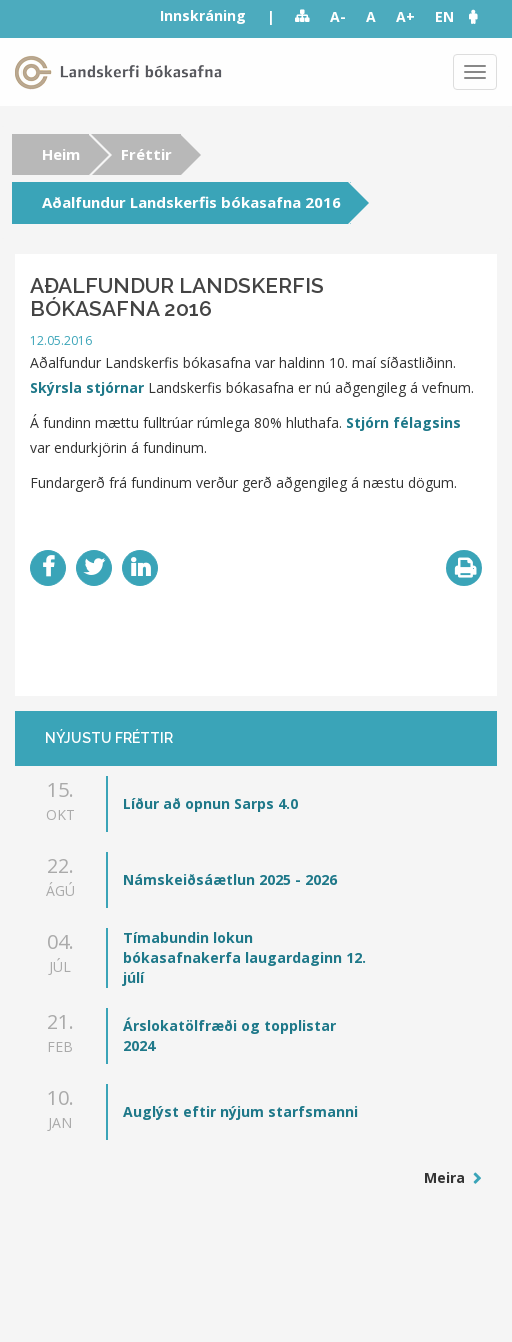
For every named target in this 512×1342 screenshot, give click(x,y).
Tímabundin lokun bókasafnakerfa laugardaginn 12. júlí (244, 957)
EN (444, 16)
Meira (446, 1177)
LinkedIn (140, 568)
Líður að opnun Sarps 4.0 (210, 803)
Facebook (48, 568)
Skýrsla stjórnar (87, 387)
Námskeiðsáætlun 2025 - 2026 (230, 879)
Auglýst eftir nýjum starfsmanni (240, 1111)
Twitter (94, 568)
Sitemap (302, 17)
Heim (61, 154)
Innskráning (203, 15)
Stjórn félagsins (403, 422)
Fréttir (146, 154)
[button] (483, 16)
